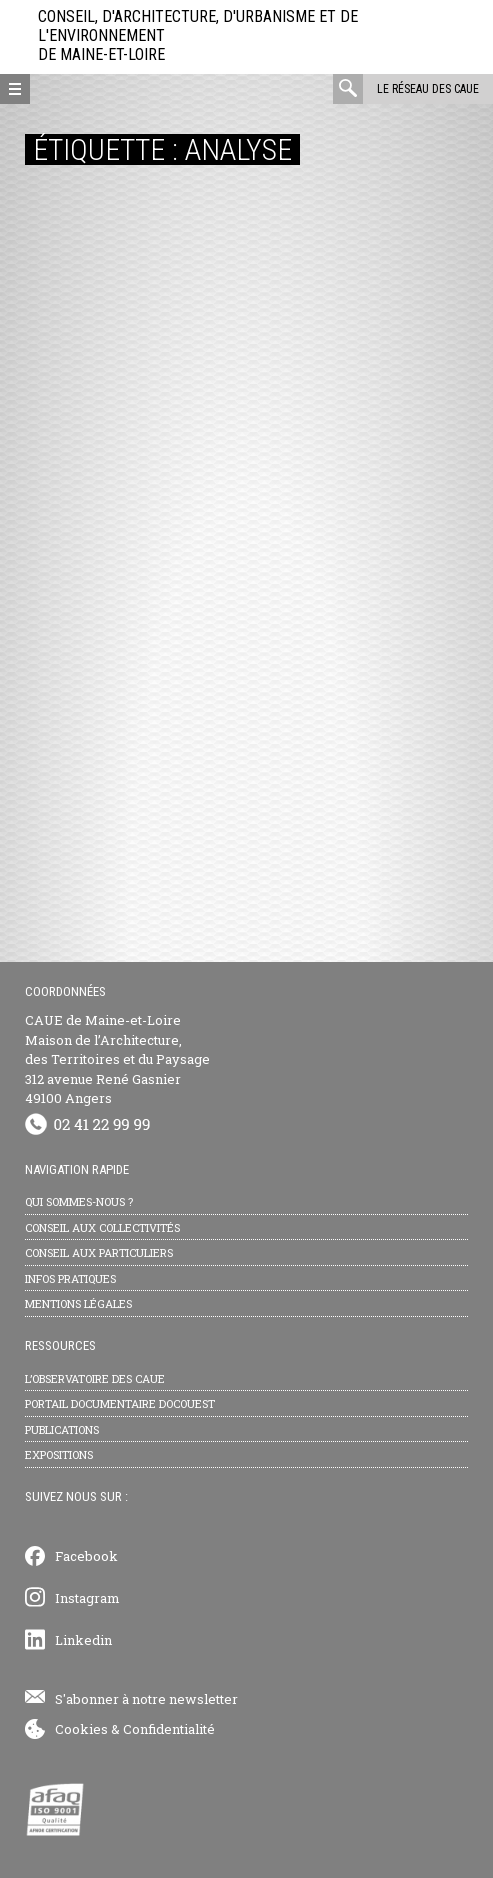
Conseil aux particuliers (99, 1252)
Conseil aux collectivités (102, 1227)
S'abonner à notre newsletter (146, 1699)
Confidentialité (169, 1729)
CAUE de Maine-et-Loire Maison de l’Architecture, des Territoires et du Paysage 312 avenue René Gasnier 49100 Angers (117, 1059)
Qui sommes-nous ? (79, 1201)
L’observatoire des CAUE (95, 1378)
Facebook (86, 1556)
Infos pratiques (70, 1278)
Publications (62, 1429)
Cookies (81, 1729)
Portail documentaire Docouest (120, 1403)
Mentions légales (78, 1303)
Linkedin (83, 1640)
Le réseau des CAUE (428, 89)
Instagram (87, 1598)
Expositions (59, 1454)
